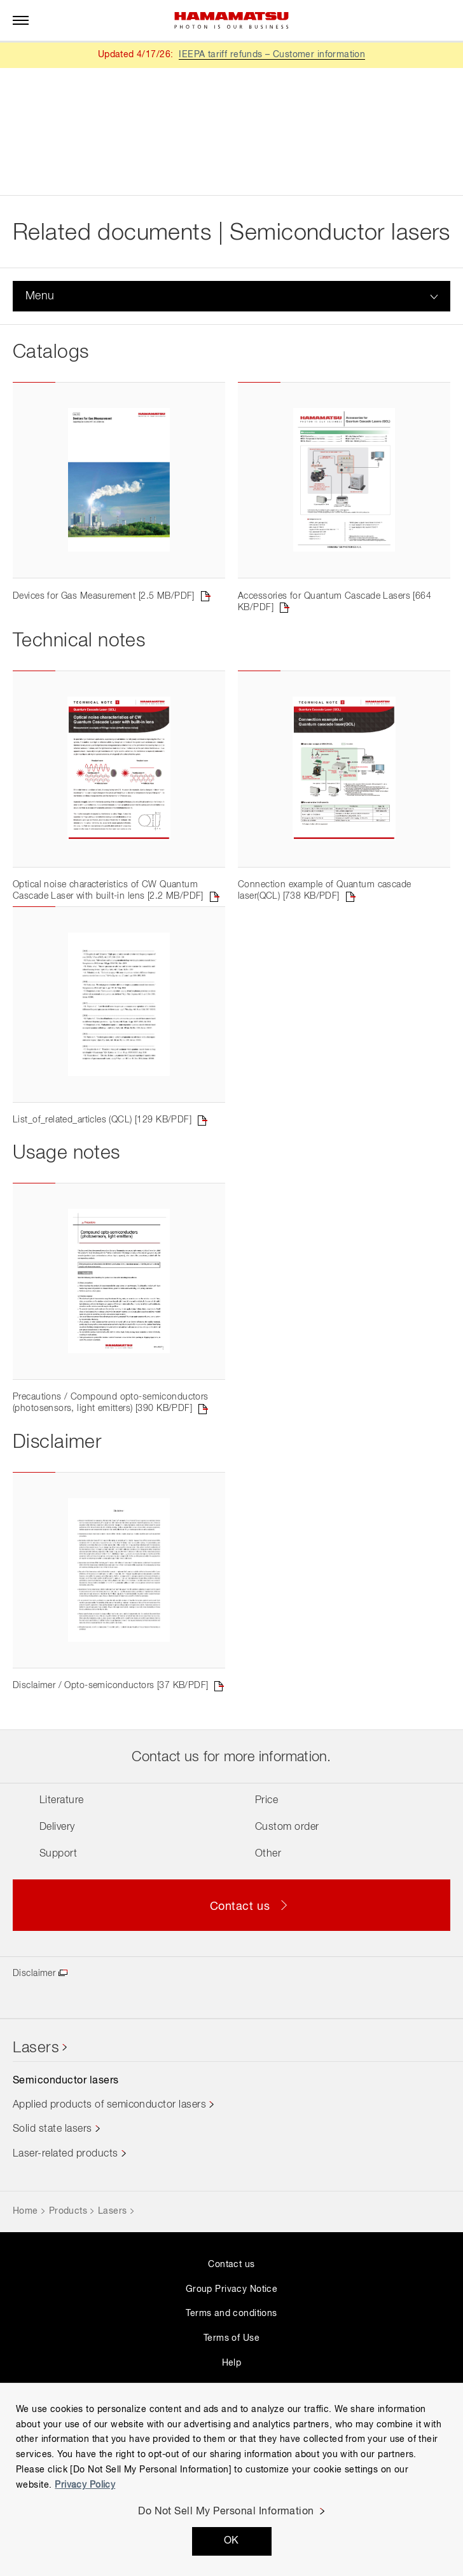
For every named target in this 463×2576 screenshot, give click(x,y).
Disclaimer (34, 2064)
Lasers (36, 2138)
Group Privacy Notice (231, 2380)
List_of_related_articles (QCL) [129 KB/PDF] (102, 1174)
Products (68, 2302)
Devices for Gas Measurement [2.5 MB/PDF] (104, 614)
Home (25, 2302)
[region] (231, 2479)
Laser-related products (65, 2245)
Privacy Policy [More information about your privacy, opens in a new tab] (85, 2485)
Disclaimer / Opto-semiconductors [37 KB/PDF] (110, 1776)
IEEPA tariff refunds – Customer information (272, 54)
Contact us (231, 2355)
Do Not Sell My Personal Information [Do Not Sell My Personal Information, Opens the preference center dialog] (226, 2512)
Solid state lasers (52, 2221)
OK (231, 2541)
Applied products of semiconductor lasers (109, 2196)
